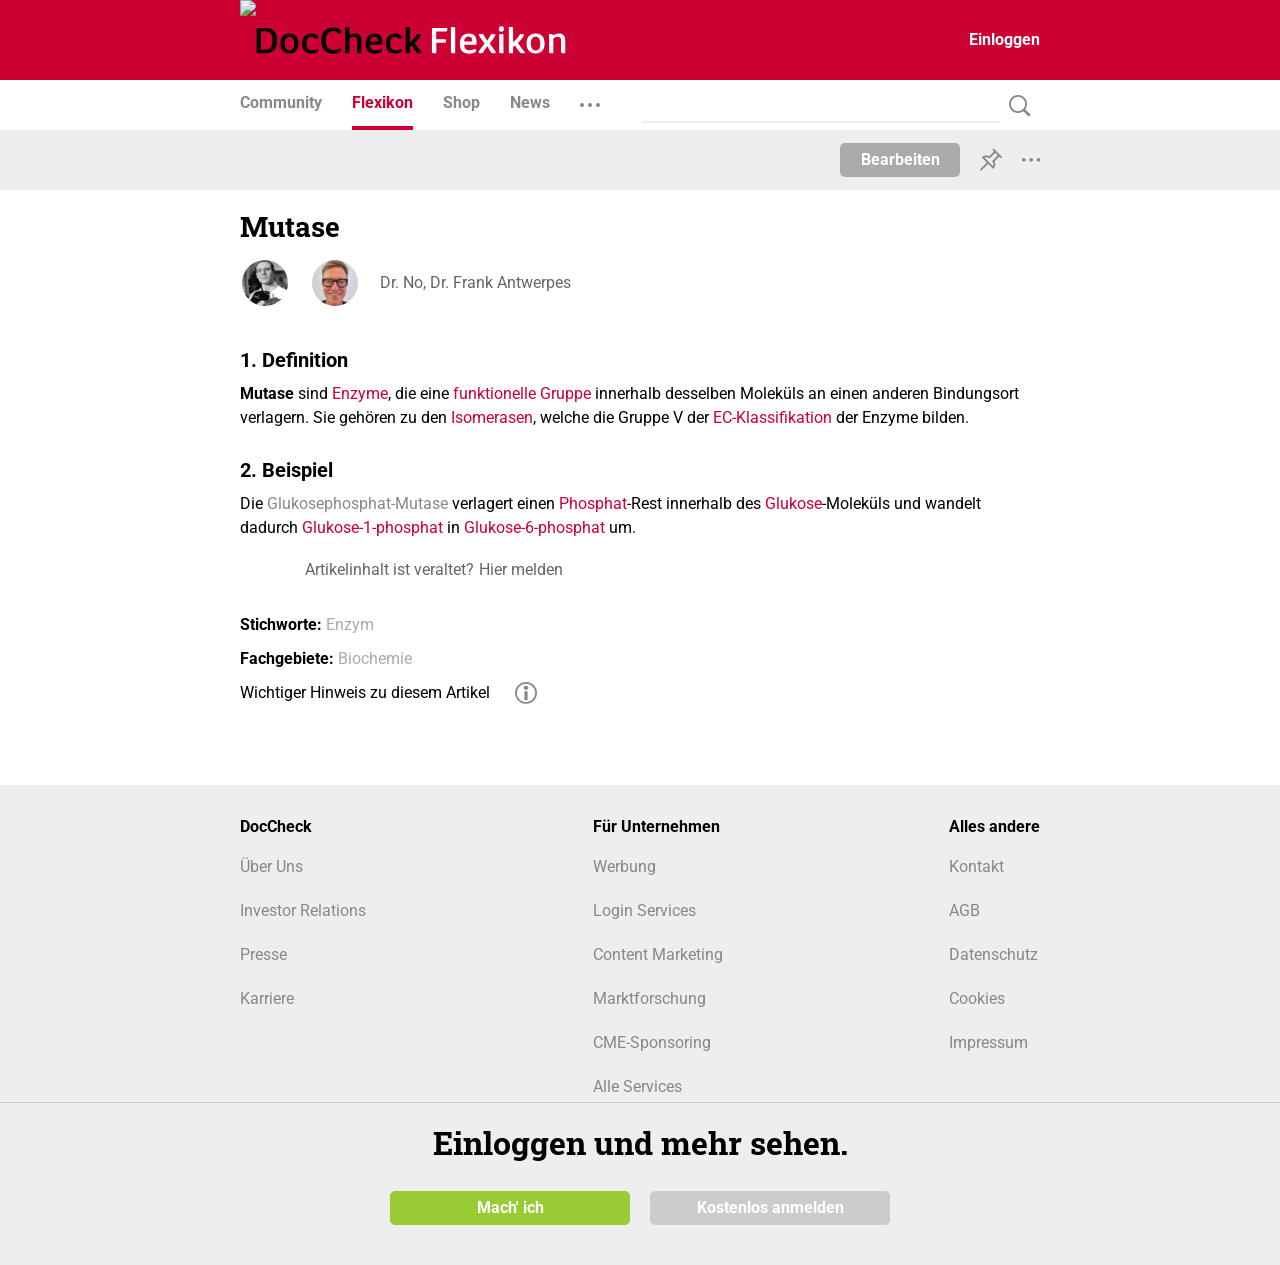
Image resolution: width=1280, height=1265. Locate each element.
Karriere (267, 998)
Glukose (793, 503)
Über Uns (271, 866)
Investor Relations (303, 910)
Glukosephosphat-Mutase (357, 503)
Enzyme (360, 393)
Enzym (350, 624)
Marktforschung (649, 998)
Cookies (977, 998)
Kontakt (976, 866)
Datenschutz (993, 954)
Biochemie (375, 658)
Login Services (644, 910)
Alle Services (637, 1086)
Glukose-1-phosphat (372, 527)
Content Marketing (658, 954)
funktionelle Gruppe (522, 393)
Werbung (624, 866)
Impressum (988, 1042)
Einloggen (1004, 39)
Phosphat (593, 503)
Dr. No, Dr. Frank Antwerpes (475, 282)
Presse (263, 954)
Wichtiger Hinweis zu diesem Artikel (365, 692)
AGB (964, 910)
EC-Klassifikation (772, 417)
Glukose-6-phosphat (534, 527)
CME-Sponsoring (652, 1042)
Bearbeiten (900, 159)
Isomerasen (492, 417)
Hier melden (521, 569)
